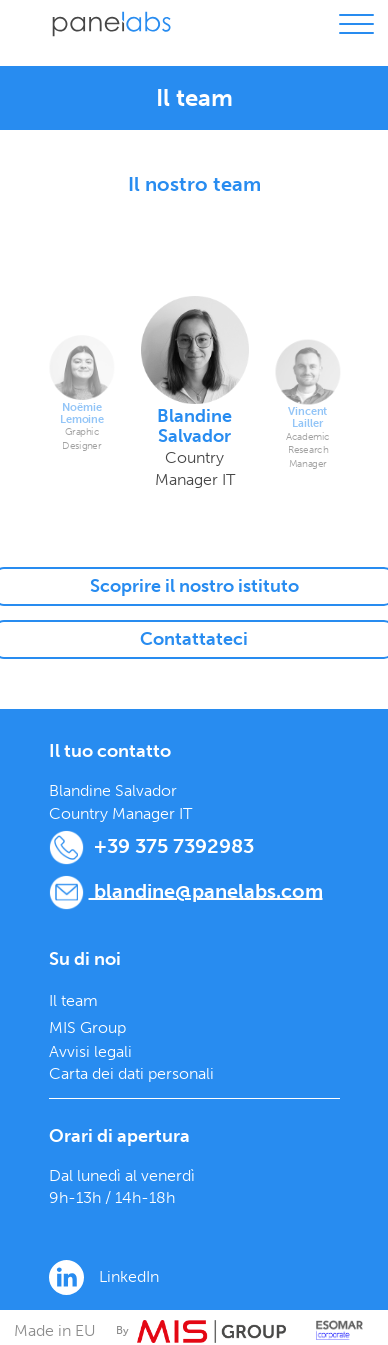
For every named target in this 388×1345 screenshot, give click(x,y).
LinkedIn (104, 1277)
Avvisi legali (90, 1051)
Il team (73, 1000)
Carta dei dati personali (131, 1073)
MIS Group (87, 1027)
